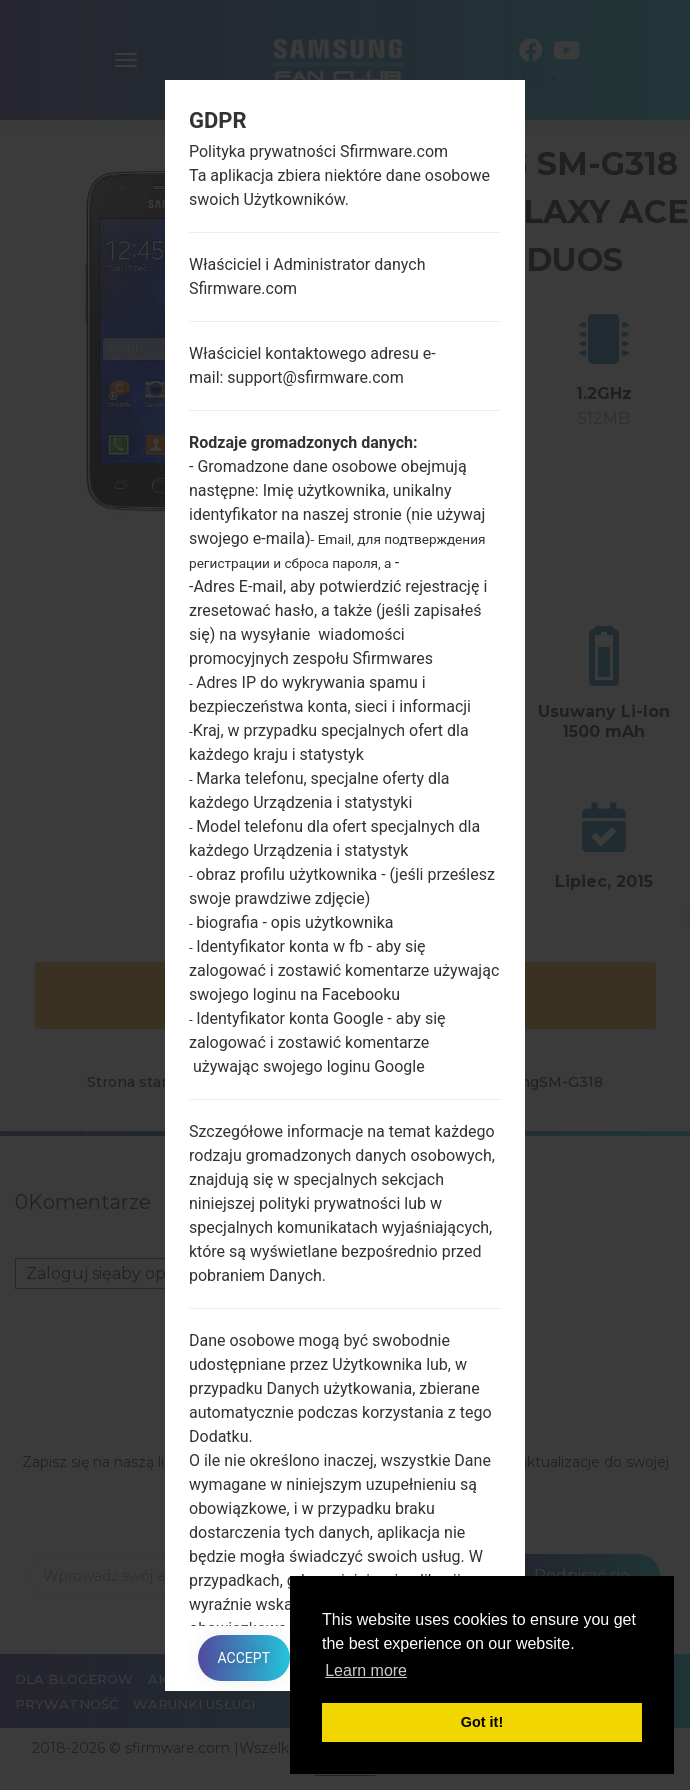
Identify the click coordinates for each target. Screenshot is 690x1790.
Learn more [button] (366, 1670)
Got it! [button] (482, 1722)
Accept (244, 1658)
